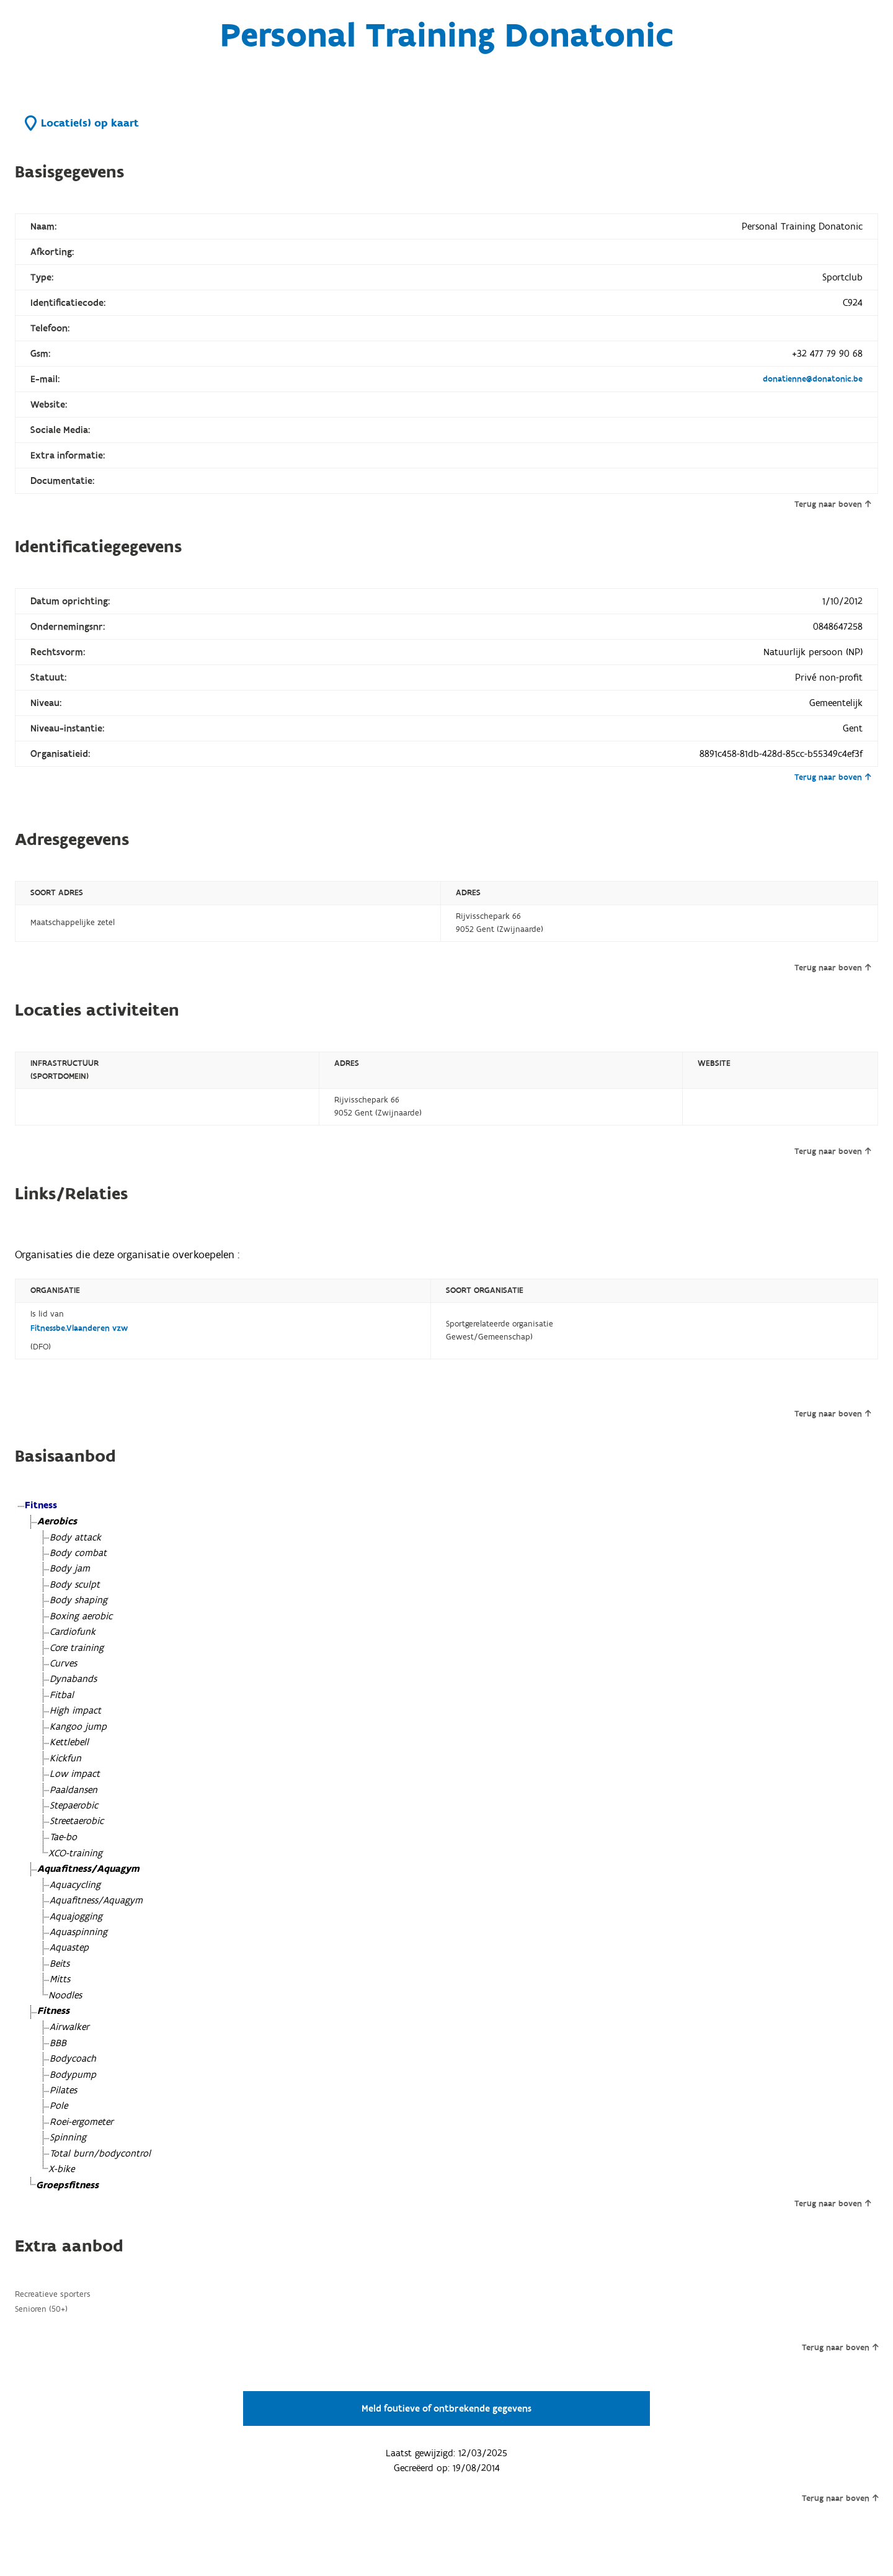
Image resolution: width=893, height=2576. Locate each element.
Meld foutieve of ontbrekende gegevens (446, 2408)
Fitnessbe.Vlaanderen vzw (79, 1328)
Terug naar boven (832, 504)
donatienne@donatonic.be (813, 379)
